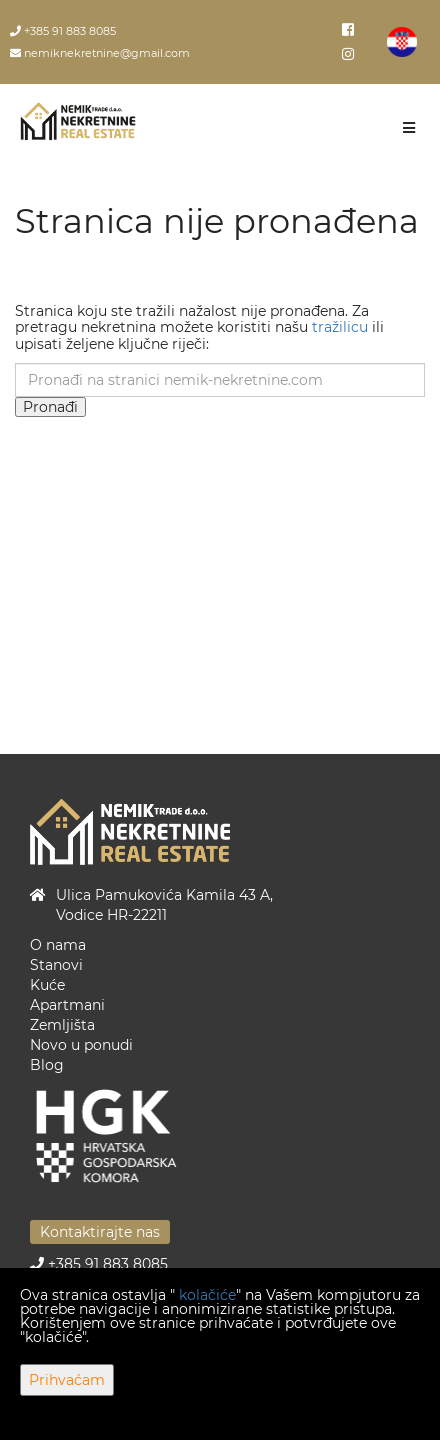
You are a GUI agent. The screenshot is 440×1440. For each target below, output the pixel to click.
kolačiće (207, 1295)
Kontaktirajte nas (100, 1232)
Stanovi (56, 965)
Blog (47, 1065)
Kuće (47, 985)
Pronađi (50, 407)
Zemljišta (62, 1025)
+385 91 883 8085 (63, 31)
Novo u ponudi (81, 1045)
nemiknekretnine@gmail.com (100, 53)
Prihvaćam (67, 1380)
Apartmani (67, 1005)
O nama (58, 945)
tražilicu (340, 327)
